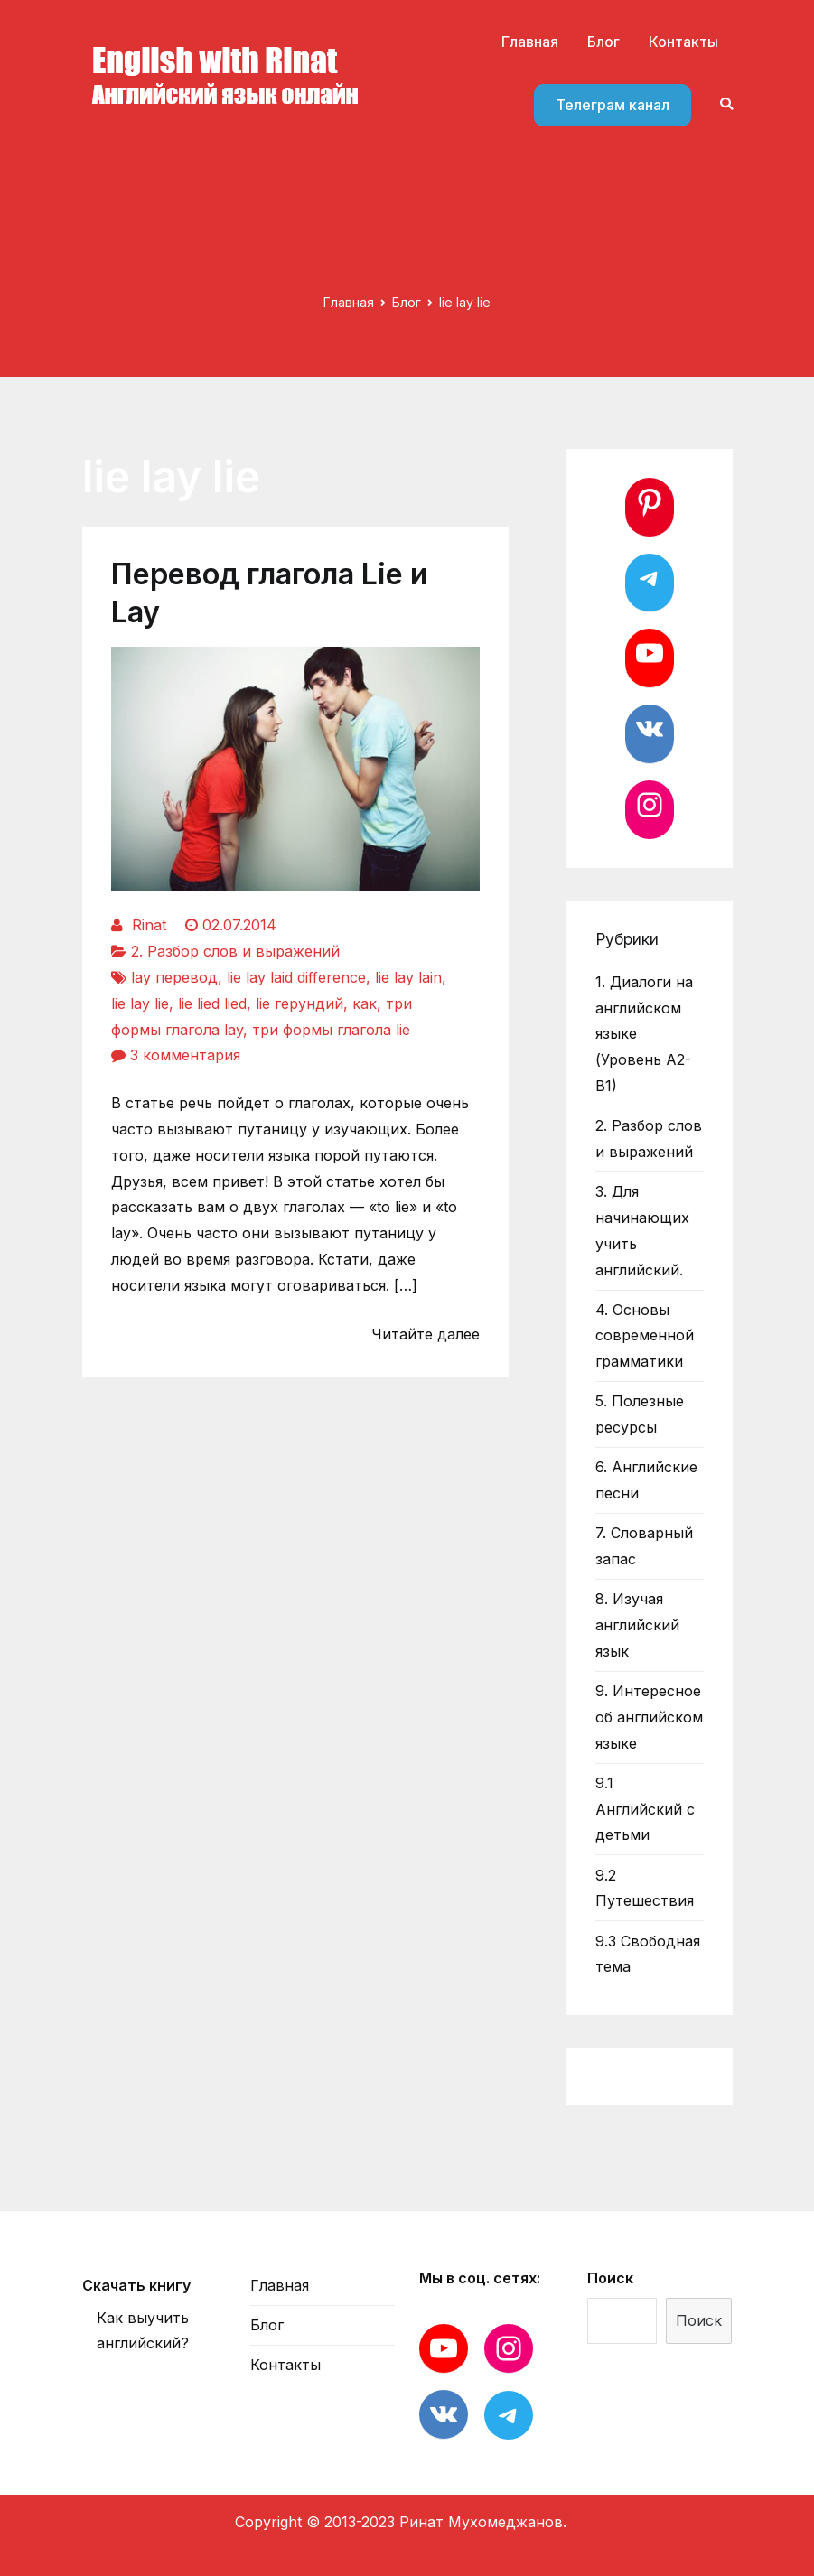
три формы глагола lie (331, 1030)
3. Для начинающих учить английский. (642, 1230)
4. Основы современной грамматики (644, 1336)
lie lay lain (408, 977)
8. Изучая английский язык (637, 1625)
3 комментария (185, 1055)
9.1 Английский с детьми (645, 1809)
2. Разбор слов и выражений (235, 951)
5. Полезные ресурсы (639, 1414)
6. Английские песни (646, 1480)
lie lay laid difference (296, 977)
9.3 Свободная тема (647, 1954)
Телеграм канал (612, 105)
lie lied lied (212, 1003)
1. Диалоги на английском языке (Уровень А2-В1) (644, 1034)
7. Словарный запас (644, 1546)
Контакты (683, 42)
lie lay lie (140, 1003)
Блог (603, 42)
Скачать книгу (136, 2285)
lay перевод (174, 977)
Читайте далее (425, 1334)
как (364, 1003)
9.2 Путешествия (644, 1888)
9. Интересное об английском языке (649, 1717)
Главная (529, 42)
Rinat (149, 925)
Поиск (610, 2278)
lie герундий (299, 1003)
